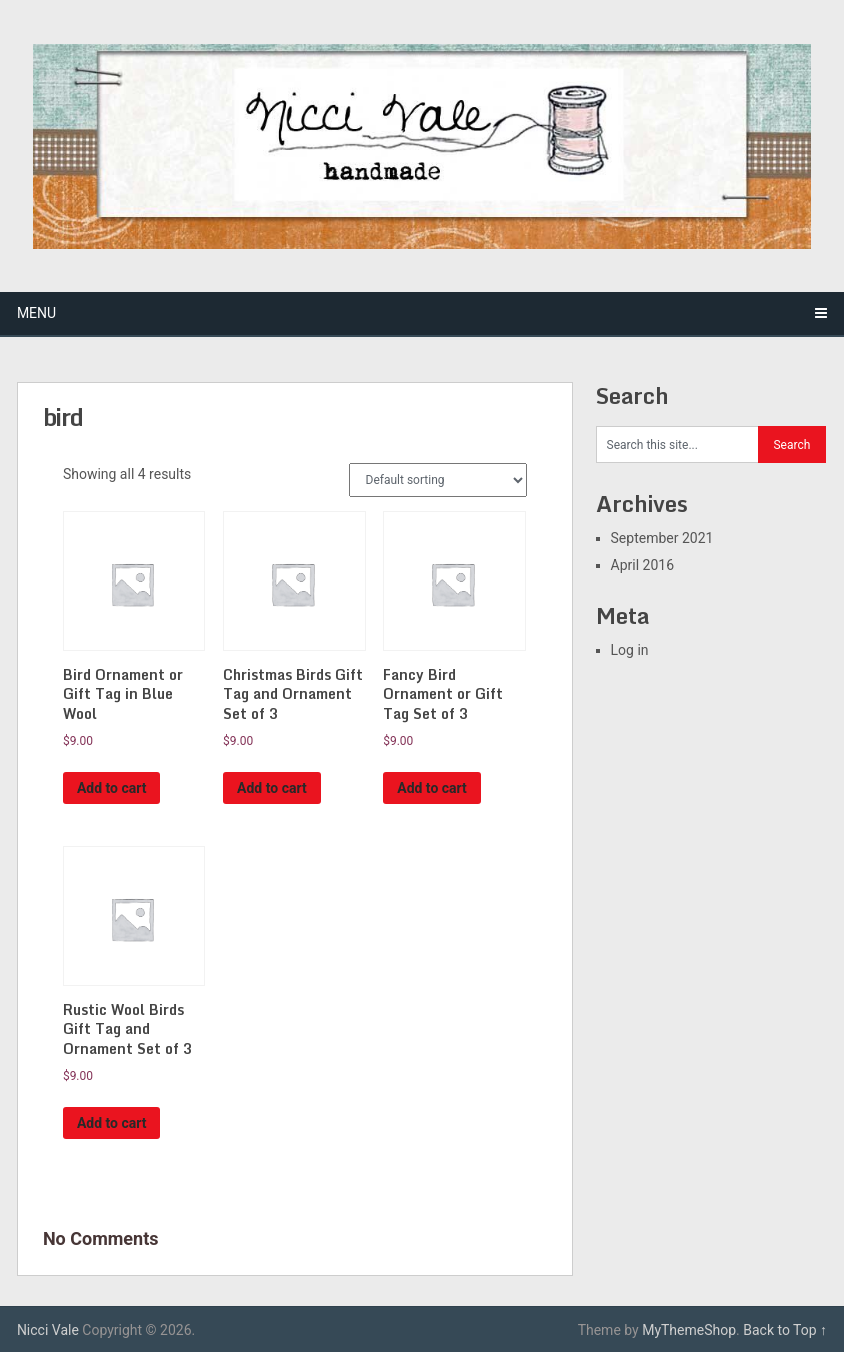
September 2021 (662, 538)
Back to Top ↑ (785, 1330)
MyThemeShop (689, 1330)
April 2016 (643, 565)
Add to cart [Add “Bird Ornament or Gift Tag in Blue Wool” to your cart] (112, 788)
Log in (630, 650)
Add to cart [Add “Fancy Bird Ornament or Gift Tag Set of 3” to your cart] (432, 788)
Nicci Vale (48, 1330)
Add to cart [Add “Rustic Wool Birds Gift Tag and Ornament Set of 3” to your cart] (112, 1123)
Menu (36, 313)
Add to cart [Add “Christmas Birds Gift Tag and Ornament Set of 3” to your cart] (272, 788)
